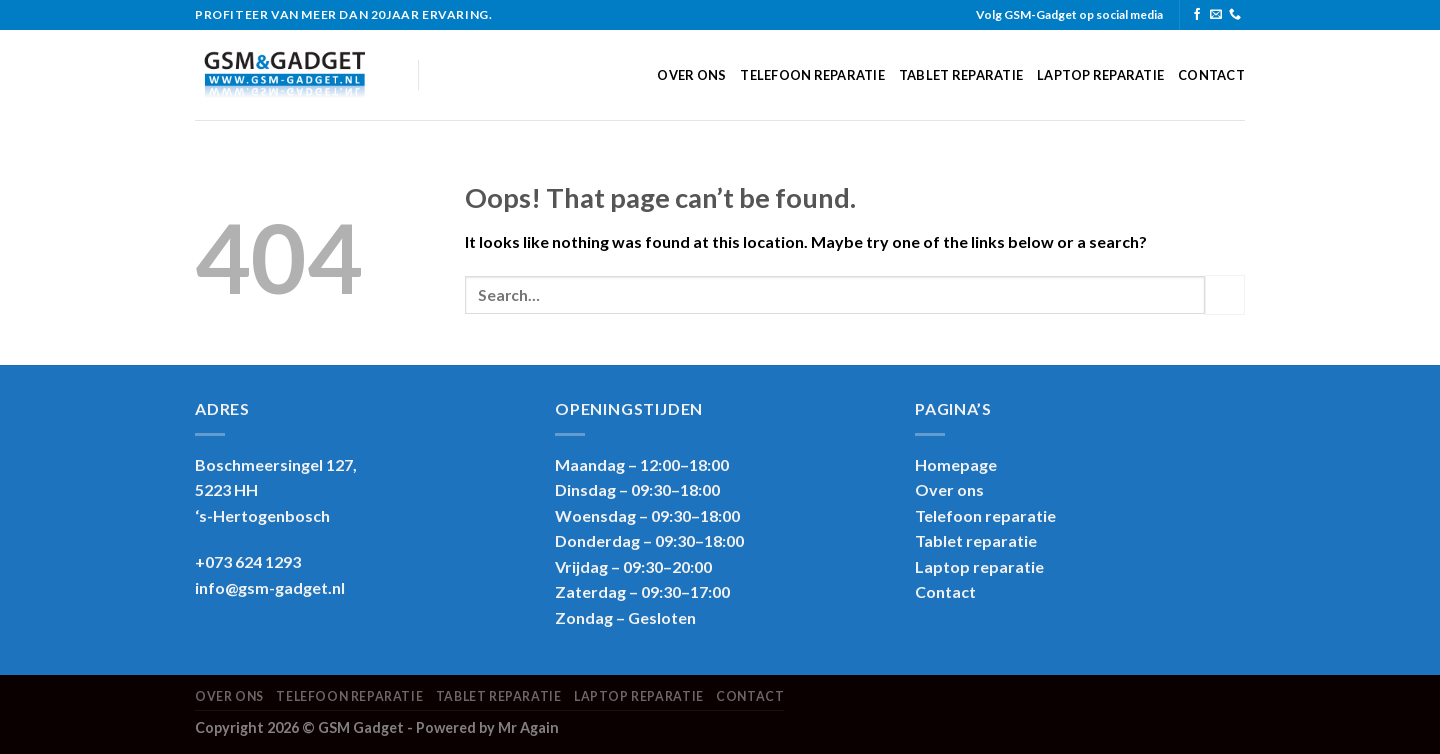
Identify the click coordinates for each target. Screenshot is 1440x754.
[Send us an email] (1216, 15)
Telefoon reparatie (812, 75)
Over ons (691, 75)
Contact (1211, 75)
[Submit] (1225, 294)
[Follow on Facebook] (1197, 15)
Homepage (956, 464)
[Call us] (1235, 15)
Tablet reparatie (961, 75)
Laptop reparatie (1100, 75)
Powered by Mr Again (487, 727)
